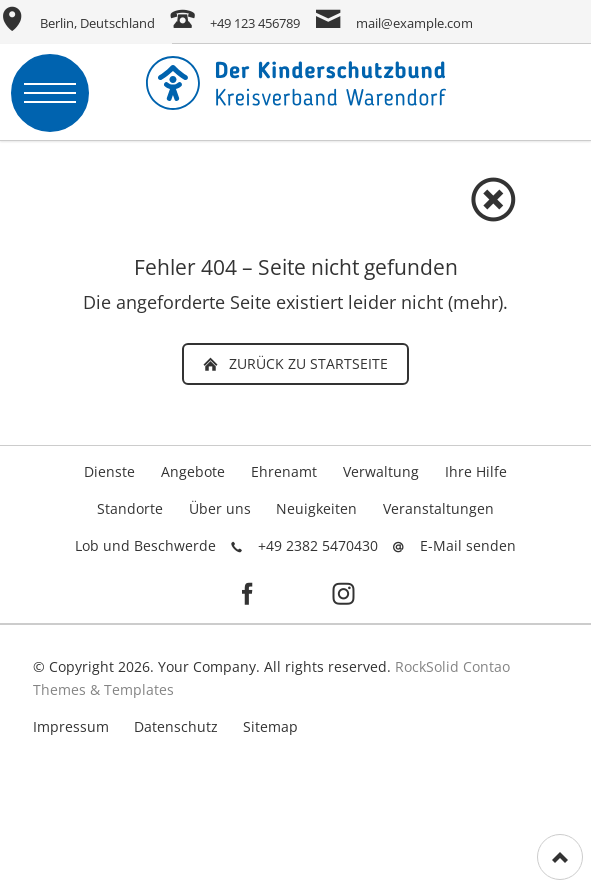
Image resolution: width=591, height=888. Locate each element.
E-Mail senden (468, 545)
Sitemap (270, 726)
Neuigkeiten (316, 508)
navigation (50, 93)
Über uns (220, 508)
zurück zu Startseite (306, 363)
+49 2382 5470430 (318, 545)
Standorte (130, 508)
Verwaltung (381, 471)
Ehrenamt (284, 471)
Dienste (109, 471)
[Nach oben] (560, 857)
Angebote (193, 471)
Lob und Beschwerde (145, 545)
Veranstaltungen (438, 508)
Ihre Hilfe (476, 471)
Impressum (71, 726)
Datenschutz (176, 726)
